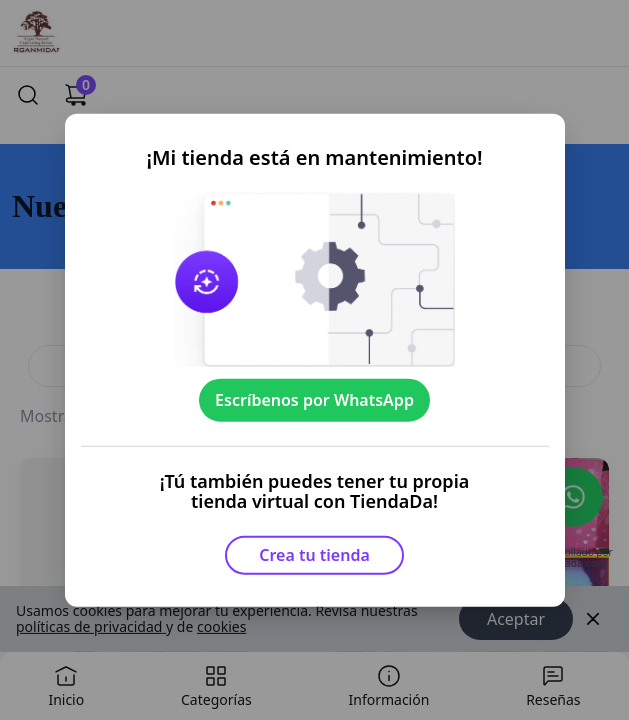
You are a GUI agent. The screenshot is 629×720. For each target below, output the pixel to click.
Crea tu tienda (314, 555)
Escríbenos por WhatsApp (314, 400)
